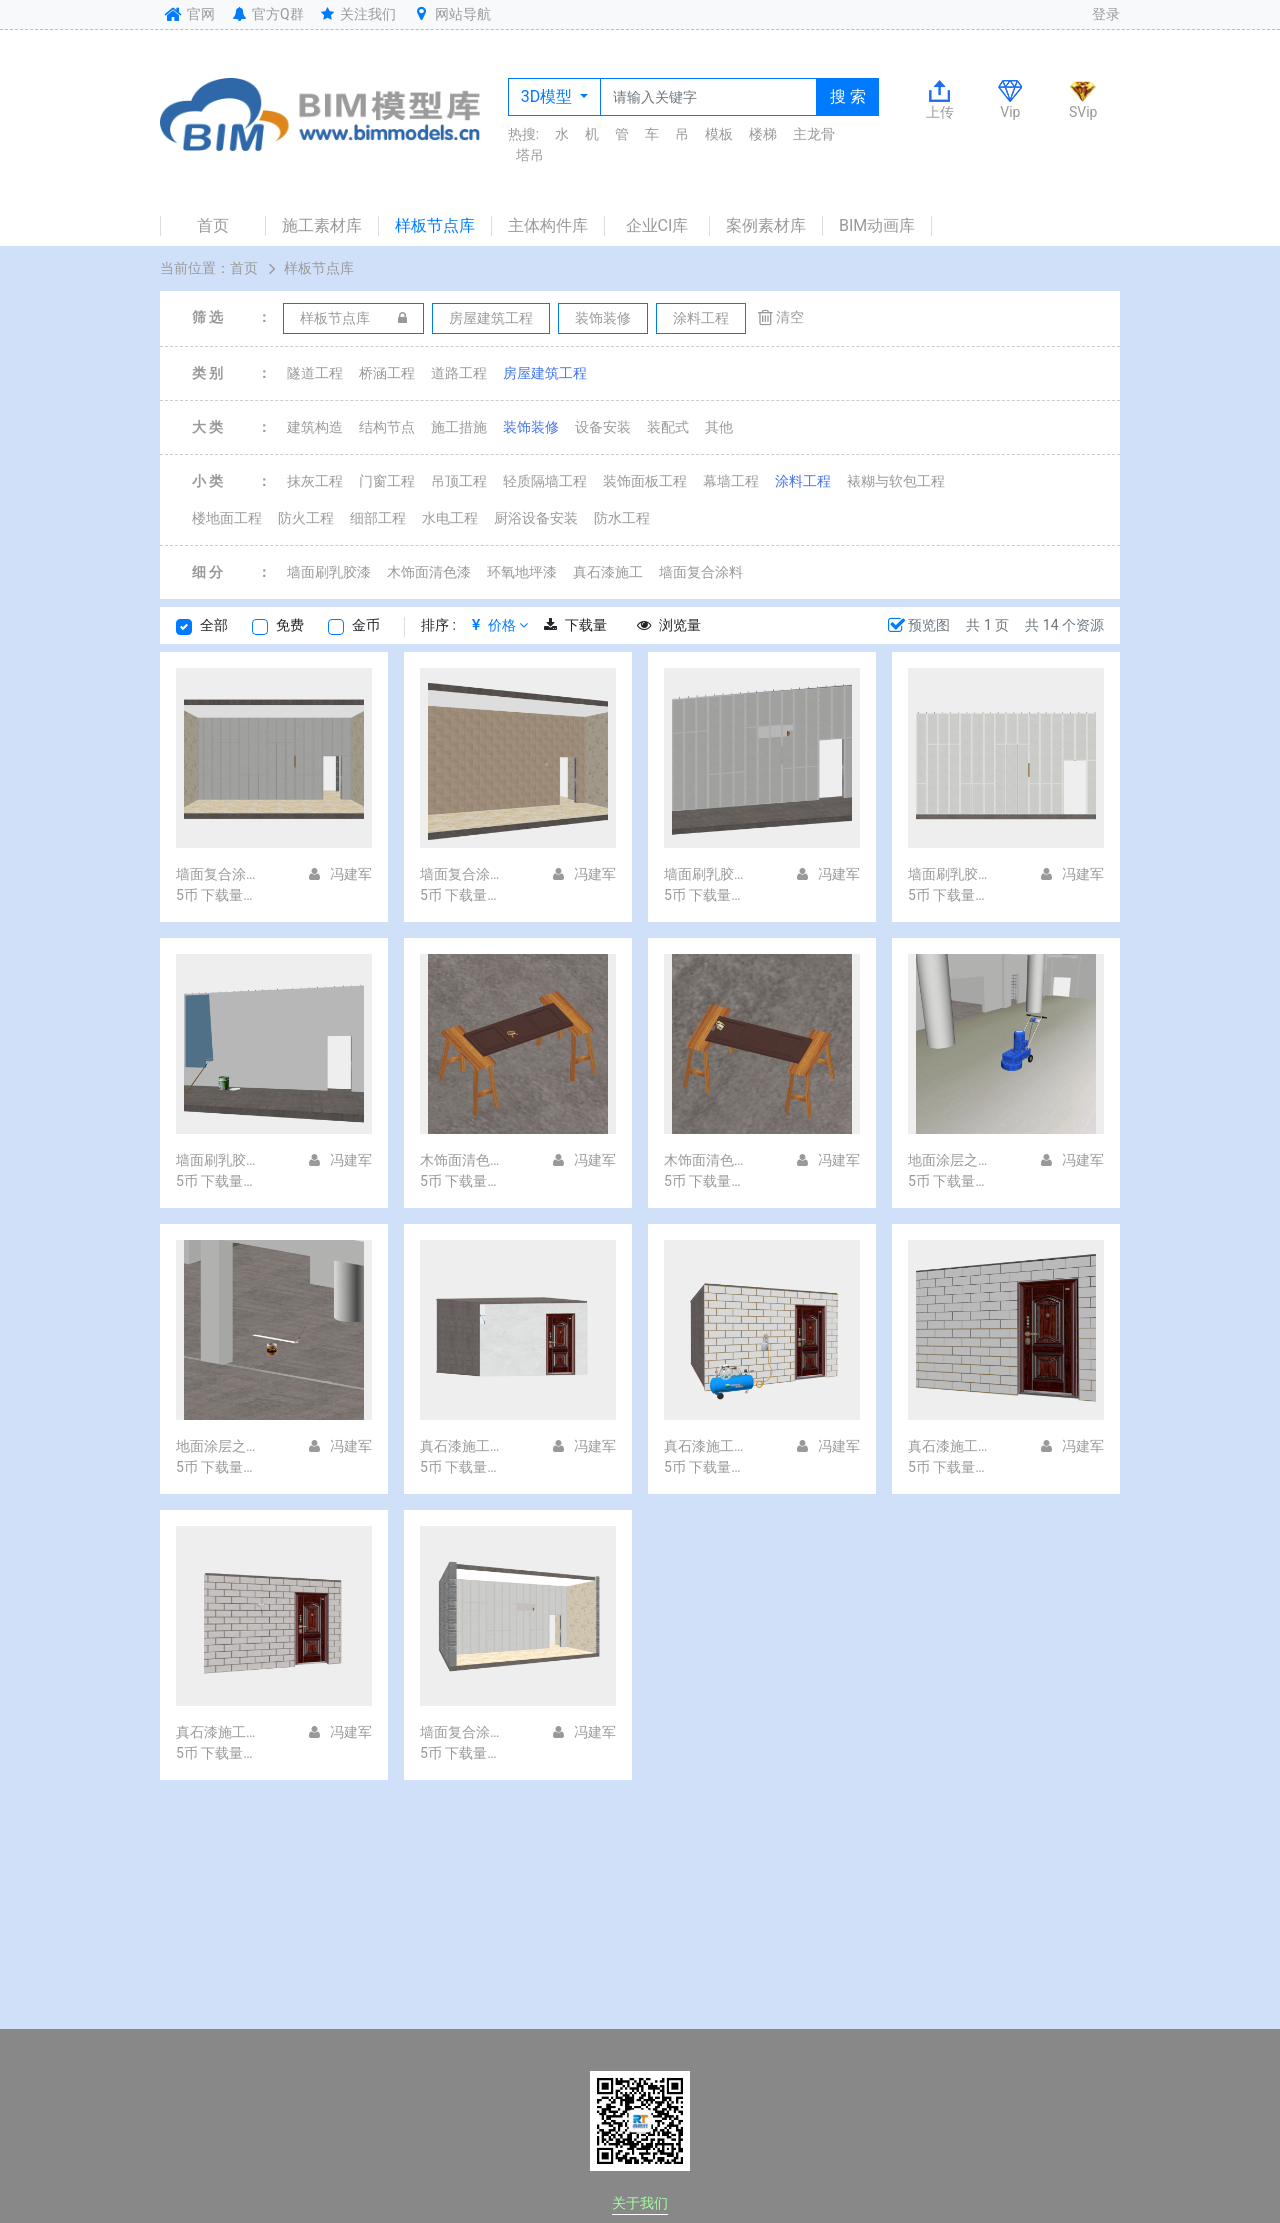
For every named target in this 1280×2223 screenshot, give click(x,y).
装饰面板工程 (645, 481)
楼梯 (763, 134)
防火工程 (306, 518)
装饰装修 (531, 427)
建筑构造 (315, 427)
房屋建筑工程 (545, 373)
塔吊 (530, 155)
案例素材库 (766, 225)
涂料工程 (803, 481)
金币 (366, 625)
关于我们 (640, 2203)
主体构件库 (548, 225)
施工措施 (459, 427)
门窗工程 (387, 481)
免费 (290, 625)
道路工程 (459, 373)
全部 (214, 625)
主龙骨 (814, 134)
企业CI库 (657, 225)
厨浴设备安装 (536, 518)
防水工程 (622, 518)
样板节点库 (435, 225)
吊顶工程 (459, 481)
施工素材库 (322, 225)
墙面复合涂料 (701, 572)
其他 (719, 427)
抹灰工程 (315, 481)
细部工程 (378, 518)
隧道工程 (315, 373)
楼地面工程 (227, 518)
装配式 (668, 427)
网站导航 (451, 14)
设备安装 (603, 427)
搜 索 (848, 96)
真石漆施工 (608, 572)
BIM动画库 (877, 225)
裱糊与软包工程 (896, 481)
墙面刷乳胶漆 (329, 572)
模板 (719, 134)
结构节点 (387, 427)
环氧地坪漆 (522, 572)
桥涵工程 (387, 373)
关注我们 (357, 14)
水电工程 (450, 518)
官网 (187, 14)
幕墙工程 (731, 481)
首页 (213, 225)
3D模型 (548, 96)
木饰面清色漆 (429, 572)
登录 (1106, 14)
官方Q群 (266, 14)
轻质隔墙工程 (545, 481)
